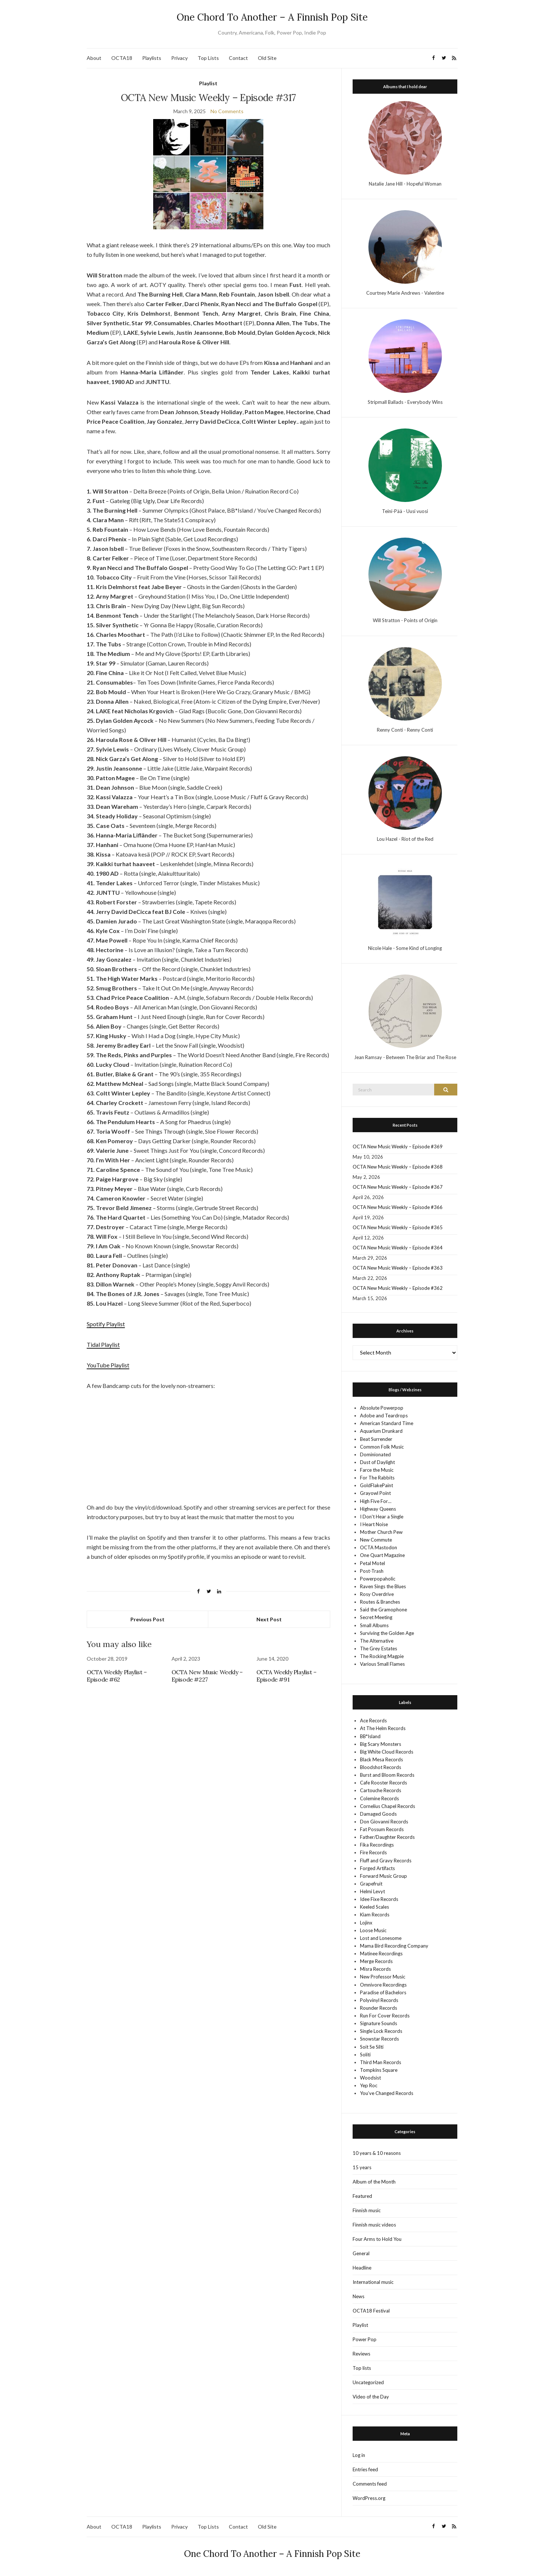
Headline (362, 2268)
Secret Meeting (376, 1617)
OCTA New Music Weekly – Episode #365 (398, 1227)
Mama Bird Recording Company (394, 1946)
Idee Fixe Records (379, 1899)
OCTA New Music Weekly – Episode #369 (398, 1146)
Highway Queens (378, 1509)
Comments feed (370, 2484)
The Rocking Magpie (382, 1656)
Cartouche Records (380, 1790)
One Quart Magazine (382, 1555)
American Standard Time (386, 1423)
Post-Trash (371, 1571)
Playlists (151, 58)
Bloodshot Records (380, 1767)
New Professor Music (382, 1977)
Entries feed (365, 2469)
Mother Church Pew (381, 1532)
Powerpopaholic (377, 1579)
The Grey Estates (378, 1648)
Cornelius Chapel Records (387, 1806)
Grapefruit (371, 1884)
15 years (362, 2167)
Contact (238, 58)
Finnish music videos (374, 2225)
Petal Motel (372, 1563)
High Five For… (375, 1501)
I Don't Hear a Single (381, 1517)
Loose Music (373, 1930)
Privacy (179, 58)
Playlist (208, 83)
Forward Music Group (383, 1876)
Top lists (362, 2368)
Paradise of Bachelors (383, 1992)
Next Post (269, 1619)
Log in (359, 2455)
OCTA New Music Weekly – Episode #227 (207, 1675)
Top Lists (208, 58)
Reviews (361, 2354)
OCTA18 (121, 58)
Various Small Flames (382, 1664)
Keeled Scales (374, 1907)
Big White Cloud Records (386, 1752)
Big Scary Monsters (380, 1744)
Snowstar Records (379, 2039)
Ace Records (373, 1720)
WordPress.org (369, 2498)
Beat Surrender (376, 1439)
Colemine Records (379, 1798)
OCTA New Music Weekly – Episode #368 (398, 1167)
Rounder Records (378, 2008)
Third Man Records (380, 2062)
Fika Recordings (377, 1845)
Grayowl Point (375, 1493)
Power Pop (365, 2339)
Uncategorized (368, 2382)
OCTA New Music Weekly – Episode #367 (398, 1187)
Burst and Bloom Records (387, 1775)
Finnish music (367, 2210)
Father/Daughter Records (387, 1837)
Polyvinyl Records (379, 2000)
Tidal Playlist (103, 1344)
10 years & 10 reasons (377, 2153)
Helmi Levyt (372, 1891)
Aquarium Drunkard (381, 1431)
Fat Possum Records (382, 1829)
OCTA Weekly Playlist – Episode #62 (117, 1675)
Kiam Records (374, 1914)
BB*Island (370, 1736)
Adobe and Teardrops (384, 1415)
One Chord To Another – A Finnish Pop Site (272, 17)
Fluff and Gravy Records (385, 1860)
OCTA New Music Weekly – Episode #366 (398, 1207)
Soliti (365, 2054)
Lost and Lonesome (380, 1938)
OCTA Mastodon (378, 1547)
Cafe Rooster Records (383, 1783)
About (94, 58)
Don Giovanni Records (384, 1822)
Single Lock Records (381, 2031)
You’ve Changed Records (386, 2093)
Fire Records (373, 1852)
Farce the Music (376, 1470)
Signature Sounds (378, 2023)
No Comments (227, 111)
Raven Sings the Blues (383, 1586)
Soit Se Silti (371, 2047)
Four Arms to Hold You (377, 2239)
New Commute (376, 1540)
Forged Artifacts (377, 1868)
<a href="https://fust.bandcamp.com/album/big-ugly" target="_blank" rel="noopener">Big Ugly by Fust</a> (208, 1427)
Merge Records (376, 1961)
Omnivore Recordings (383, 1985)
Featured (362, 2196)
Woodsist (370, 2078)
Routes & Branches (380, 1602)
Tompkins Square (378, 2070)
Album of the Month (374, 2182)
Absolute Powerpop (381, 1408)
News (358, 2296)
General (361, 2253)
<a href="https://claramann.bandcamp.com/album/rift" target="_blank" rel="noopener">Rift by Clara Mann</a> (208, 1445)
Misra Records (375, 1969)
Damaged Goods (378, 1814)
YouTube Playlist (108, 1364)
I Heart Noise (374, 1524)
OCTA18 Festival (371, 2311)
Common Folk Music (382, 1447)
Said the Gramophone (383, 1609)
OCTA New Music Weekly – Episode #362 (398, 1288)
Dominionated (375, 1454)
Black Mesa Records (381, 1759)
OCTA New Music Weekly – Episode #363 (398, 1268)
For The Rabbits (377, 1478)
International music (373, 2282)
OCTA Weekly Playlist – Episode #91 (286, 1675)
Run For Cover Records (385, 2016)
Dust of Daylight (377, 1462)
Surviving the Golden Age (387, 1633)
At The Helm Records (383, 1728)
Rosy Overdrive (377, 1594)
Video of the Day (371, 2397)
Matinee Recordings (381, 1953)
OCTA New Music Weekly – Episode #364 (398, 1248)
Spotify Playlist (106, 1323)
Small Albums (374, 1625)
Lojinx (366, 1923)
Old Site (267, 58)
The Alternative (376, 1641)
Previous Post (147, 1619)
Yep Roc (368, 2085)
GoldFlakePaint (376, 1485)
